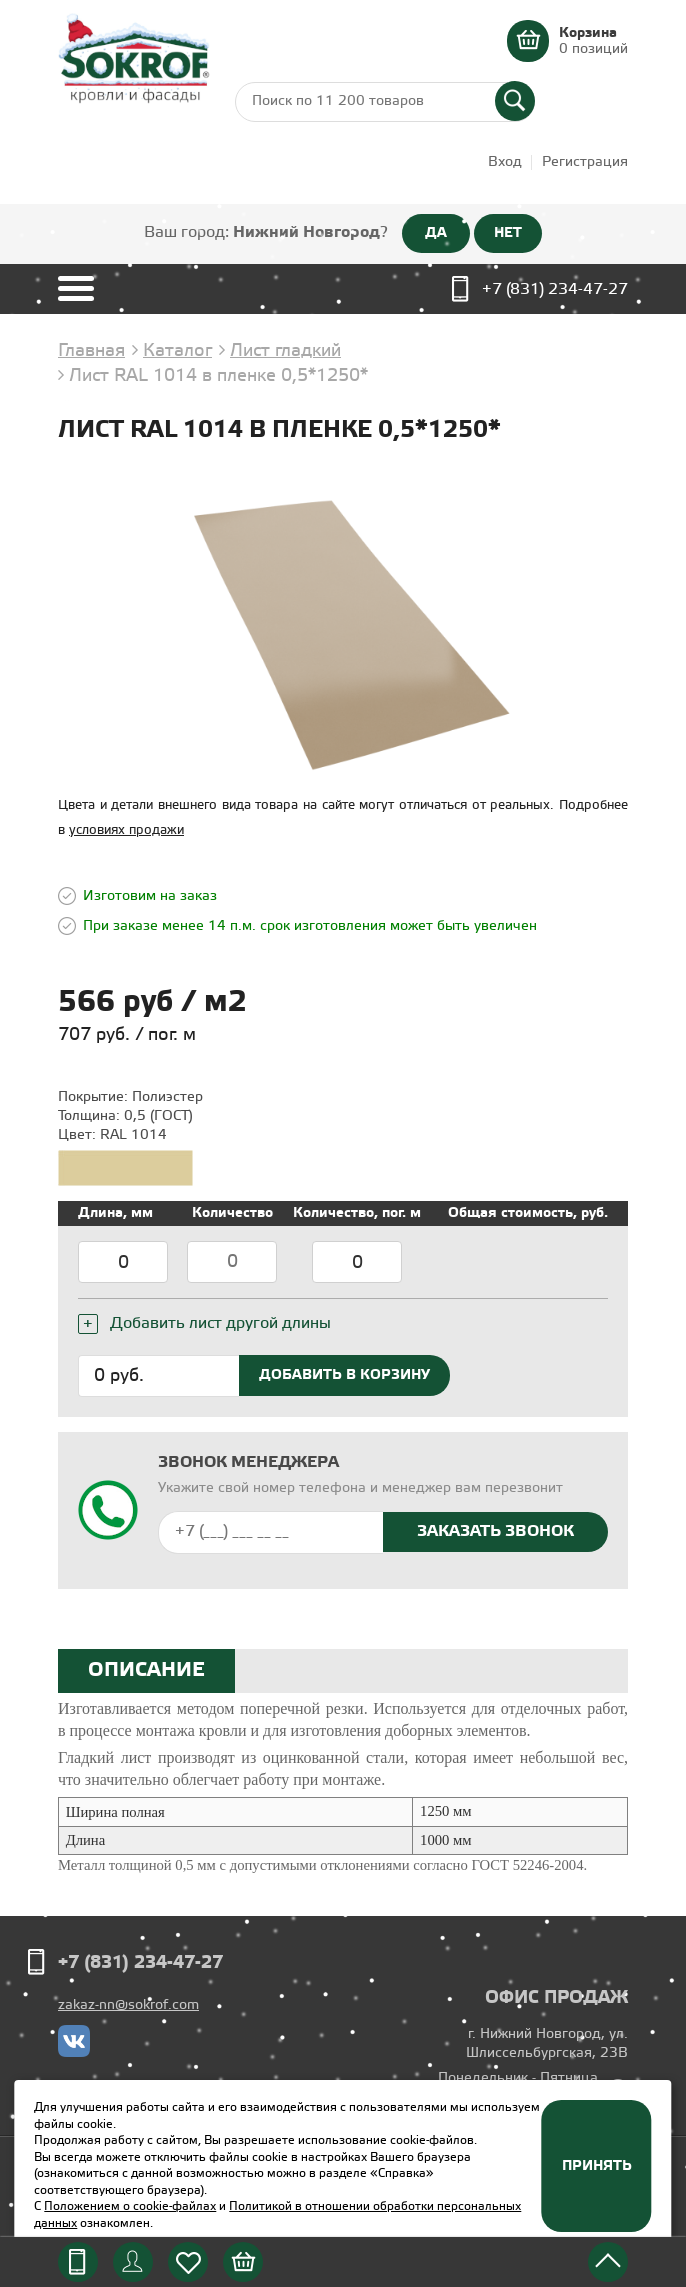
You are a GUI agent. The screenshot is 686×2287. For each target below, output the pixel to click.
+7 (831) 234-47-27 (555, 289)
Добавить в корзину (344, 1375)
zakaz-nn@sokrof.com (128, 2005)
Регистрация (585, 162)
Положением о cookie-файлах (130, 2206)
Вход (505, 162)
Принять (597, 2166)
